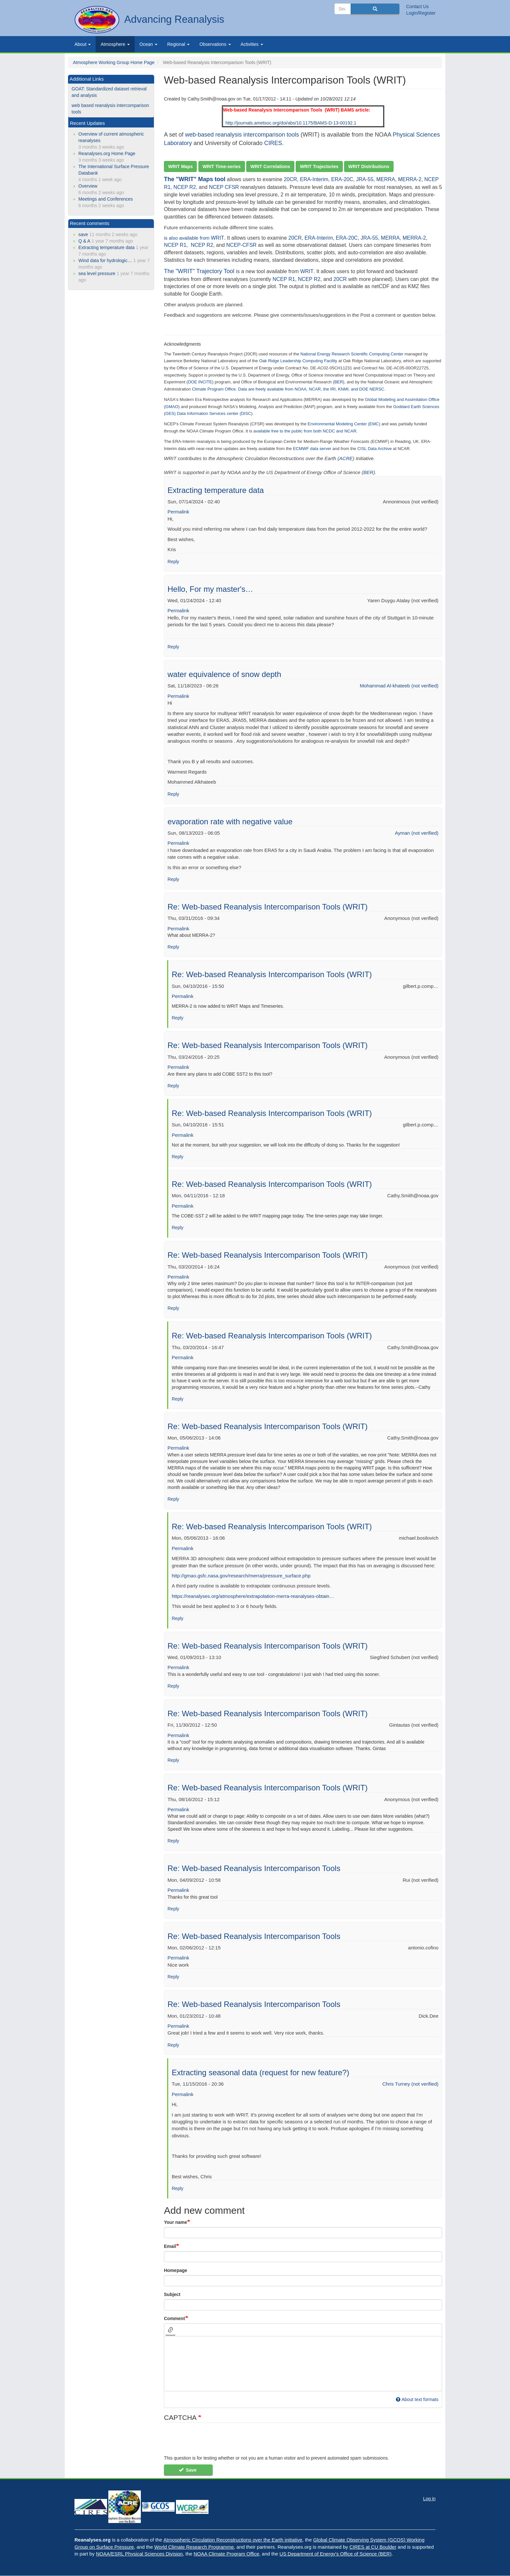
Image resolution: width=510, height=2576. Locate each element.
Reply (173, 561)
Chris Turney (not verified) (410, 2084)
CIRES (273, 143)
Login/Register (421, 13)
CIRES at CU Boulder (372, 2547)
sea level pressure (96, 273)
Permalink (178, 511)
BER (368, 472)
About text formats (417, 2399)
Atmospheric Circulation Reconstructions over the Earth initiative (233, 2540)
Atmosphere (115, 44)
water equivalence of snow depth (224, 674)
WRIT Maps (180, 166)
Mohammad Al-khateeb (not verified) (399, 685)
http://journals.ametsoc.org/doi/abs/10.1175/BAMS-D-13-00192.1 (290, 123)
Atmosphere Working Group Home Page (113, 62)
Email (170, 2246)
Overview (87, 186)
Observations (215, 44)
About (82, 44)
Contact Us (417, 6)
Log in (429, 2498)
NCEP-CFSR (241, 245)
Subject (172, 2294)
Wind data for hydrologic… (105, 260)
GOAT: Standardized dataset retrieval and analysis (109, 92)
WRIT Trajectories (319, 166)
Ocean (148, 44)
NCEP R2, (203, 245)
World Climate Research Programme (194, 2547)
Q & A (84, 241)
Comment (174, 2318)
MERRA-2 (410, 179)
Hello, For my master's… (210, 589)
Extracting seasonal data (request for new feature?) (260, 2072)
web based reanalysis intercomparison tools (110, 108)
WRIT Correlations (270, 166)
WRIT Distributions (368, 166)
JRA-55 (364, 179)
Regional (178, 44)
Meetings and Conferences (105, 199)
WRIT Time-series (222, 166)
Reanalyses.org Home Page (106, 153)
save (83, 234)
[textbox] (303, 2363)
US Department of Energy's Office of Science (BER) (335, 2553)
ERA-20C (342, 179)
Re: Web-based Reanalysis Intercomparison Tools (254, 1868)
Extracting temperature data (216, 490)
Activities (252, 44)
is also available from (187, 238)
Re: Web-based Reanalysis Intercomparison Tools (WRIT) (268, 906)
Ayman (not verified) (416, 833)
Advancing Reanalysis (174, 19)
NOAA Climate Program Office (226, 2553)
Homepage (175, 2270)
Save (187, 2470)
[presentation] (213, 2442)
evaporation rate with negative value (230, 821)
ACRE (346, 458)
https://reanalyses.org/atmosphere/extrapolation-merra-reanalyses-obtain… (253, 1596)
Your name (175, 2222)
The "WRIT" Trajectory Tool (200, 271)
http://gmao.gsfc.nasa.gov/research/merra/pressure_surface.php (241, 1575)
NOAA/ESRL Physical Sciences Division (139, 2553)
